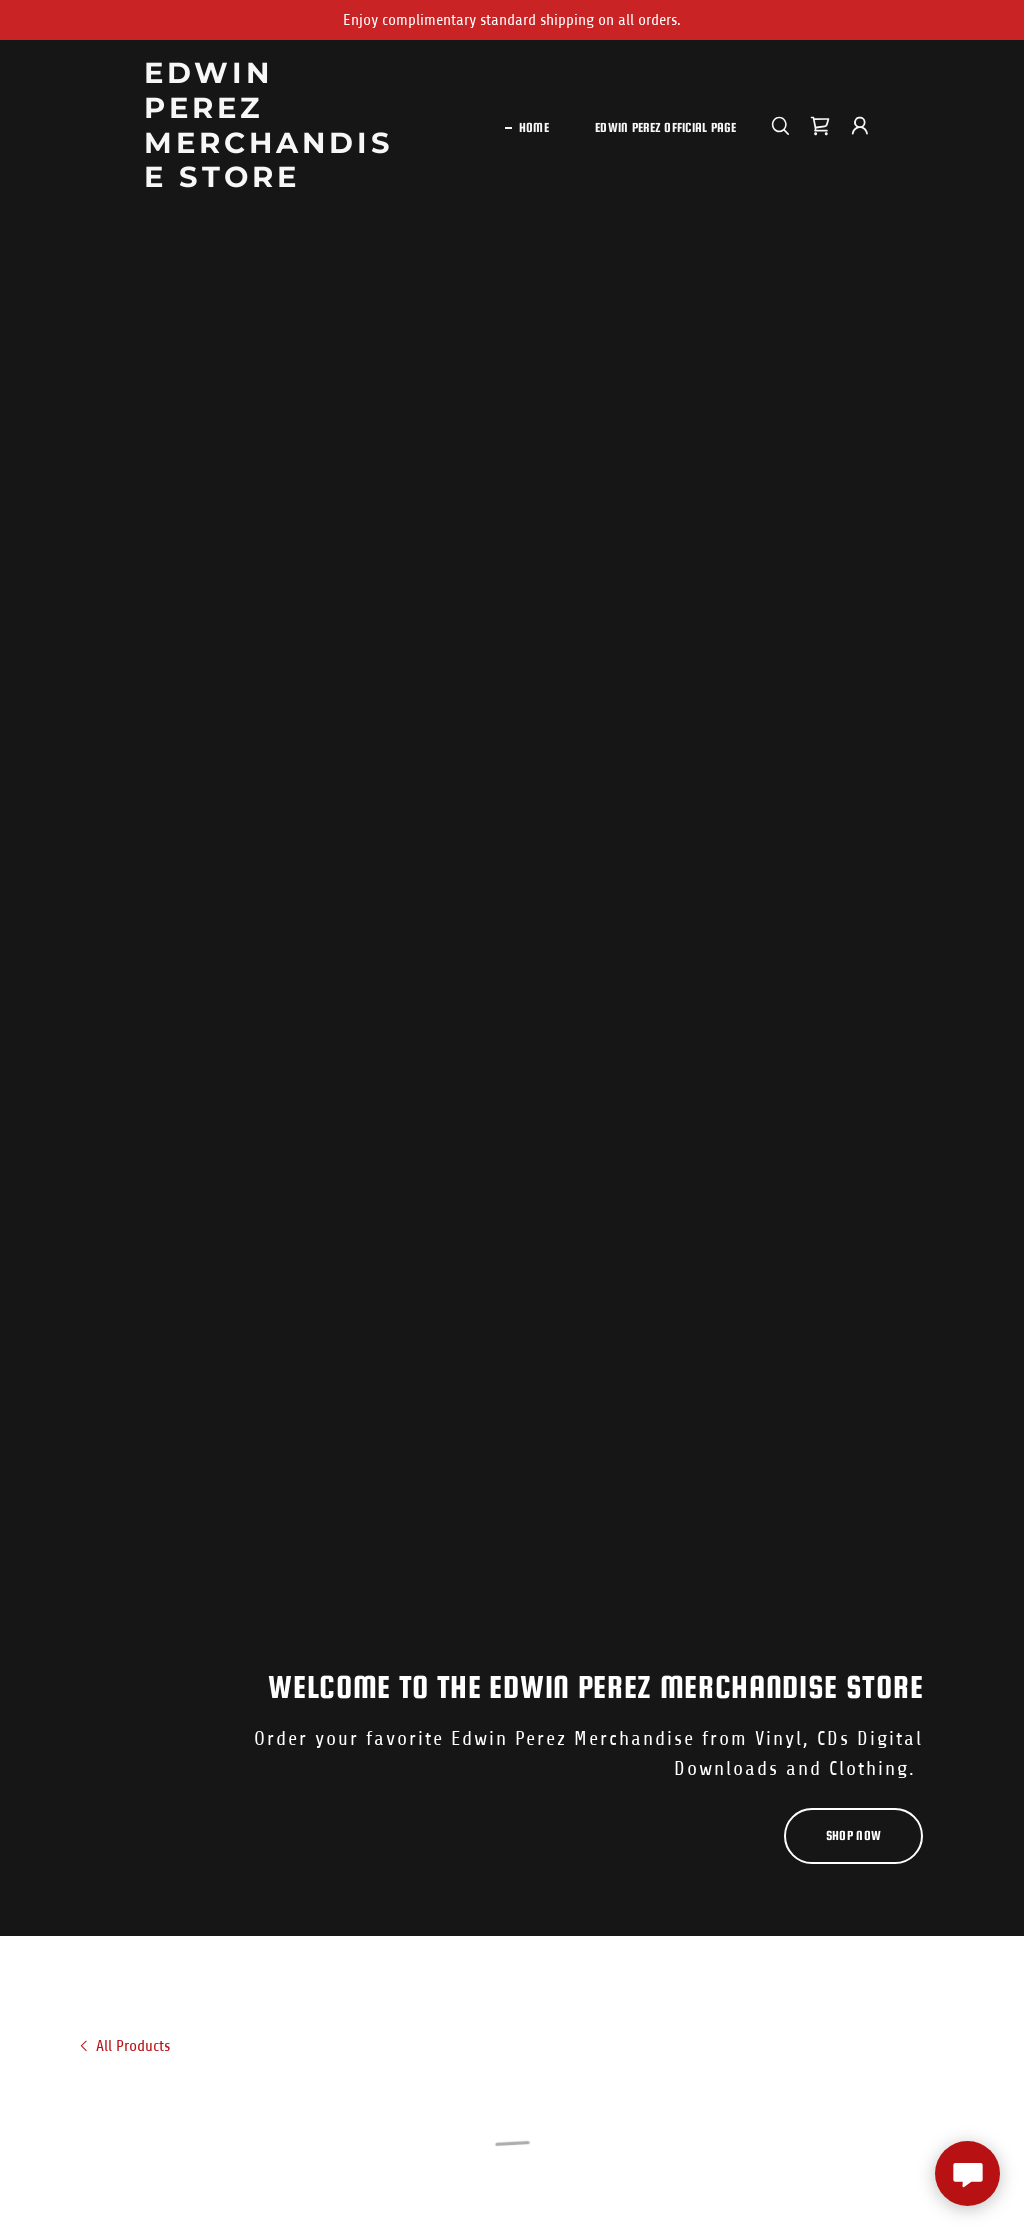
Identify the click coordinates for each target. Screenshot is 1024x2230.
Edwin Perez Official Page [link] (665, 127)
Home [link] (534, 127)
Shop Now (853, 1835)
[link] (273, 182)
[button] (820, 126)
